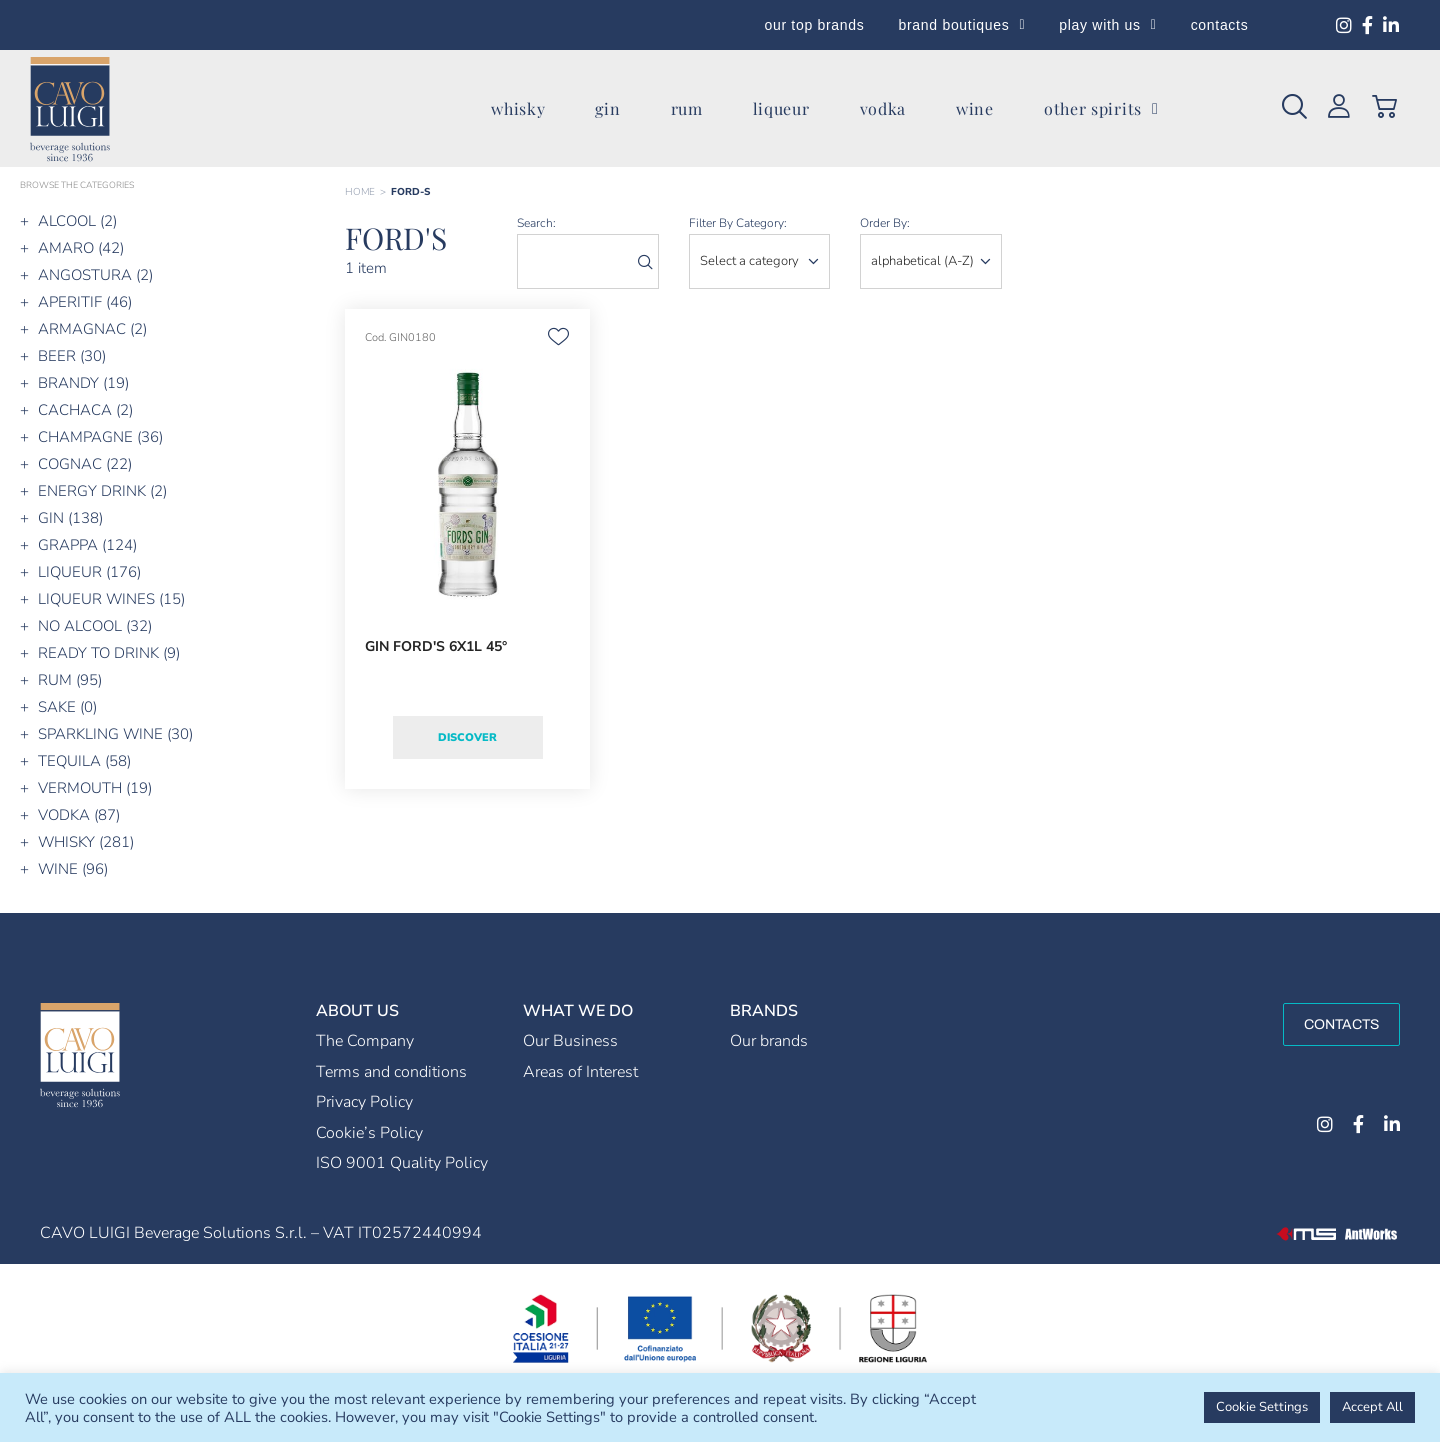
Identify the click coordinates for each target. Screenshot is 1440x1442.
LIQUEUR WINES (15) (111, 599)
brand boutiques (962, 25)
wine (975, 108)
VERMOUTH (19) (95, 788)
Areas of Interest (580, 1072)
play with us (1107, 25)
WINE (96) (73, 869)
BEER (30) (72, 356)
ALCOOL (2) (77, 221)
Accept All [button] (1372, 1407)
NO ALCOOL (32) (95, 626)
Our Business (570, 1041)
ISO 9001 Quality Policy (402, 1163)
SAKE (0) (67, 707)
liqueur (781, 108)
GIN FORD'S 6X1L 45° (436, 646)
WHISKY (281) (86, 842)
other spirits (1101, 109)
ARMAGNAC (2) (92, 329)
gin (607, 108)
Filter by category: (738, 223)
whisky (518, 108)
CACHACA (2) (85, 410)
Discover (467, 737)
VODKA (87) (79, 815)
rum (687, 108)
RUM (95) (70, 680)
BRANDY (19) (83, 383)
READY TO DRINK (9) (109, 653)
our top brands (814, 25)
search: (536, 223)
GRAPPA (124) (87, 545)
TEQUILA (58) (84, 761)
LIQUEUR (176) (89, 572)
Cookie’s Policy (369, 1133)
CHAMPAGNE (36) (100, 437)
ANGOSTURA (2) (95, 275)
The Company (365, 1041)
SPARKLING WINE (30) (115, 734)
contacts (1220, 25)
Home (360, 192)
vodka (883, 108)
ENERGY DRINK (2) (102, 491)
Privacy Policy (364, 1102)
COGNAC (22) (85, 464)
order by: (885, 223)
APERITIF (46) (85, 302)
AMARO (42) (81, 248)
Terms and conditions (391, 1072)
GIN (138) (70, 518)
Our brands (769, 1041)
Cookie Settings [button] (1262, 1407)
